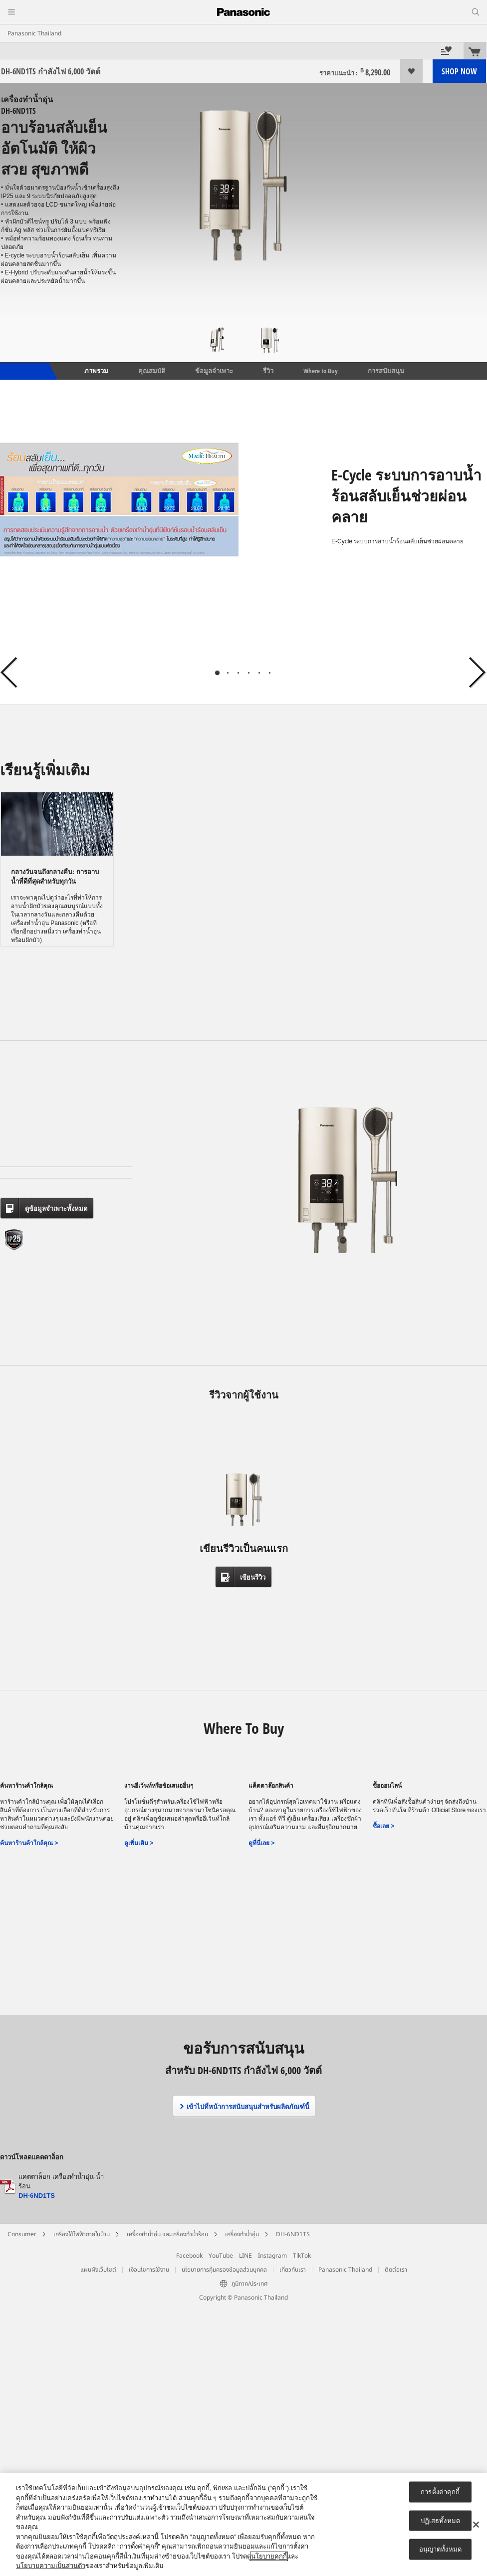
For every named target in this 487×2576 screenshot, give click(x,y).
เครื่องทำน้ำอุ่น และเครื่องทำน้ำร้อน (167, 2234)
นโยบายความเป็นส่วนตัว (50, 2566)
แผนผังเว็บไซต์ (98, 2269)
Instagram (272, 2255)
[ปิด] (476, 2525)
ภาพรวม (95, 370)
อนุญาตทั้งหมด (440, 2549)
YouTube (221, 2255)
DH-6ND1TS (36, 2195)
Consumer (21, 2234)
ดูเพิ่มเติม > (138, 1843)
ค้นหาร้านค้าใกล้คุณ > (29, 1843)
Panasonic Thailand (34, 33)
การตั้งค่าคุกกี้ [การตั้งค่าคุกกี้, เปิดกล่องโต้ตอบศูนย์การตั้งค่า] (440, 2492)
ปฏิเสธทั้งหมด (440, 2520)
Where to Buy (320, 370)
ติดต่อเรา (396, 2269)
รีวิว (268, 370)
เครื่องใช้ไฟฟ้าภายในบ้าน (81, 2234)
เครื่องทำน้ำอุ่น (242, 2234)
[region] (243, 2524)
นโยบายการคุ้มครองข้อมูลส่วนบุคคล (224, 2269)
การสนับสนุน (386, 370)
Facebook (189, 2255)
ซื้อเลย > (383, 1826)
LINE (245, 2255)
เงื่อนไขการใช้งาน (149, 2269)
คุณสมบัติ (151, 370)
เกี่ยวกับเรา (292, 2269)
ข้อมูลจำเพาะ (214, 370)
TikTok (302, 2255)
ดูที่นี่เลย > (261, 1843)
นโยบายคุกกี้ (269, 2556)
